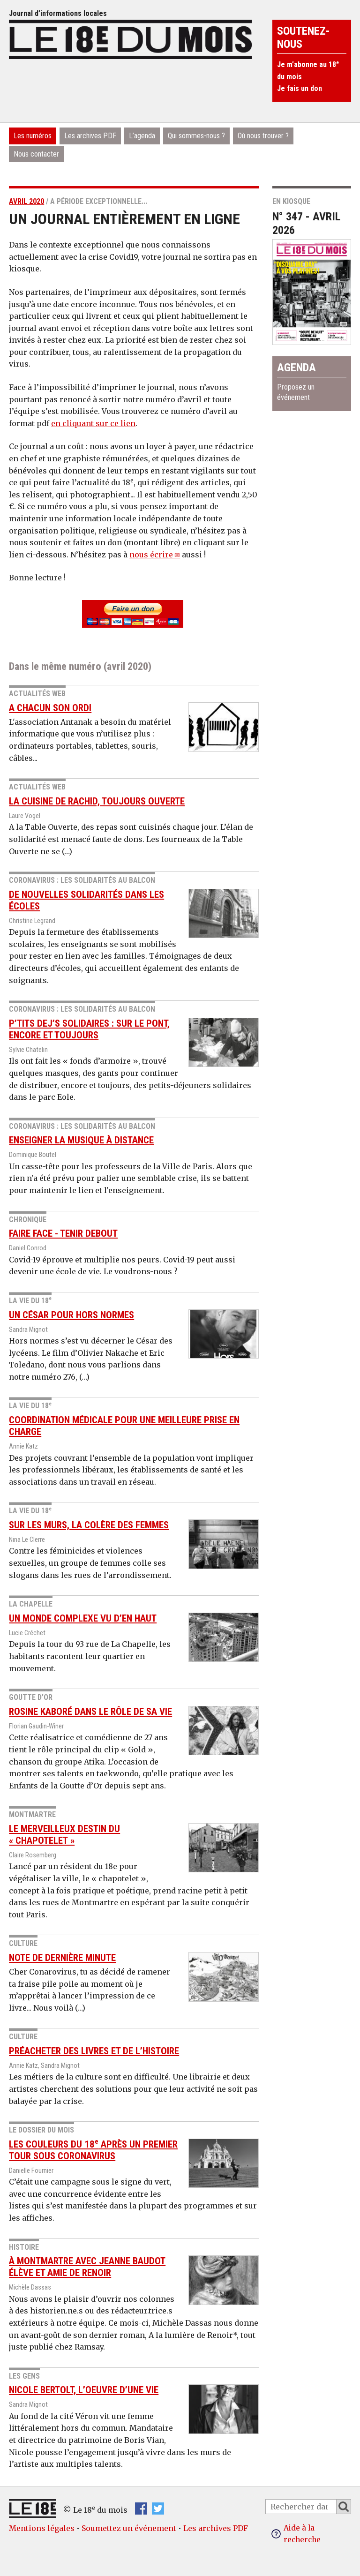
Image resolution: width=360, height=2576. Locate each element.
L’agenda (142, 135)
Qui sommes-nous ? (196, 135)
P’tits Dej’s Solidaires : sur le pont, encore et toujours (89, 1029)
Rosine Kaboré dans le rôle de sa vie (90, 1711)
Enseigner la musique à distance (81, 1140)
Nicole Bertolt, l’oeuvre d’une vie (83, 2390)
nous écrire (151, 554)
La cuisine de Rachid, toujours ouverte (97, 801)
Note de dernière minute (62, 1957)
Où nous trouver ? (263, 135)
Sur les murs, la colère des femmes (89, 1525)
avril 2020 (26, 201)
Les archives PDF (90, 135)
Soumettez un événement (129, 2528)
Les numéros (33, 135)
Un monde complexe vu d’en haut (83, 1618)
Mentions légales (42, 2528)
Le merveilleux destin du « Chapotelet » (64, 1834)
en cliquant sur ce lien (93, 423)
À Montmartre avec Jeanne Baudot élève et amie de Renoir (87, 2266)
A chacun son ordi (50, 707)
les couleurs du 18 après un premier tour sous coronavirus (93, 2150)
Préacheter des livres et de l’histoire (94, 2051)
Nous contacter (36, 154)
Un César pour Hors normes (71, 1315)
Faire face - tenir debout (63, 1233)
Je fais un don (299, 88)
